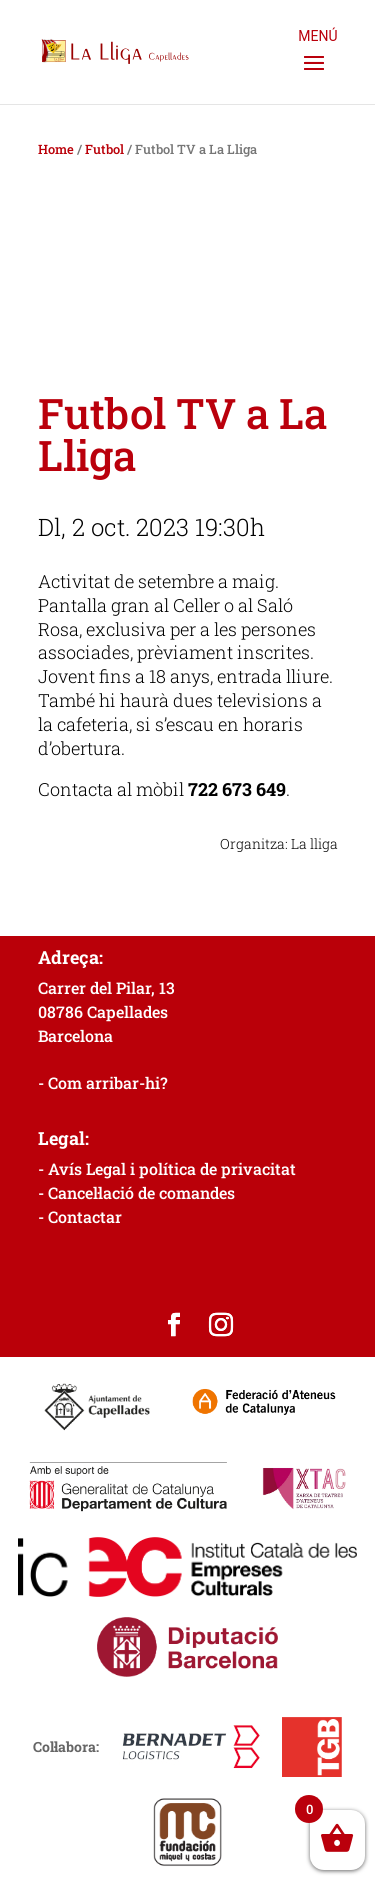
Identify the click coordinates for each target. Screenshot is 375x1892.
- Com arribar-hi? (103, 1082)
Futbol (104, 149)
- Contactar (80, 1216)
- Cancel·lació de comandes (136, 1192)
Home (56, 149)
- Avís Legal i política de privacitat (167, 1168)
